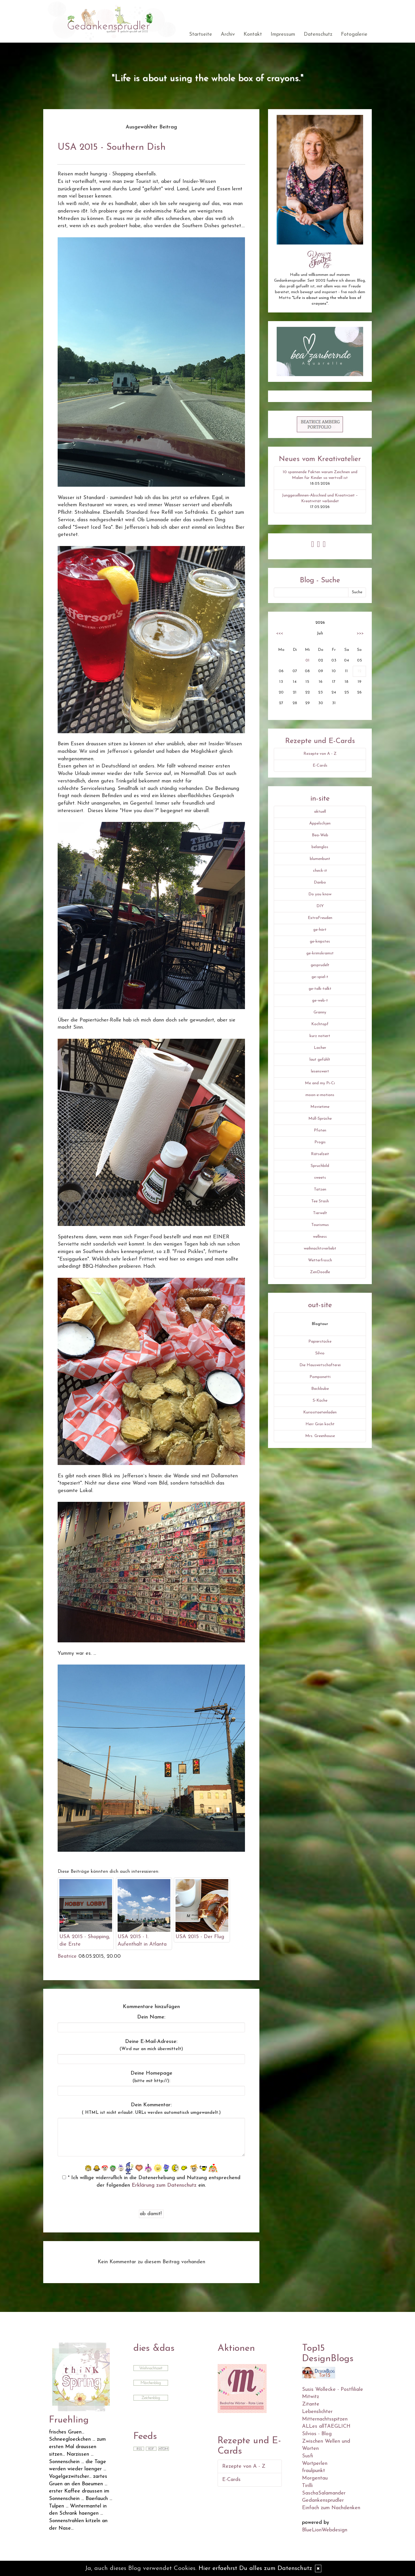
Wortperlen (314, 2463)
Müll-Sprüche (320, 1119)
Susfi (307, 2456)
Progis (320, 1142)
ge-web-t (320, 1000)
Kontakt (253, 34)
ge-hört (320, 930)
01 (307, 660)
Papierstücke (319, 1341)
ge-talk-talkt (320, 989)
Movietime (319, 1107)
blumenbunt (320, 859)
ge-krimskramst (320, 953)
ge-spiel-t (320, 977)
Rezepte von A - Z (320, 754)
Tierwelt (320, 1213)
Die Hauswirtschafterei (320, 1365)
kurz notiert (320, 1036)
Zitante (310, 2404)
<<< (279, 633)
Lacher (320, 1048)
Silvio (320, 1353)
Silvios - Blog (317, 2434)
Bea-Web (320, 835)
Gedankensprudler (323, 2500)
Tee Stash (320, 1201)
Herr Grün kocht (320, 1424)
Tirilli (307, 2485)
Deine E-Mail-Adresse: (151, 2045)
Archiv (228, 34)
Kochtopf (320, 1024)
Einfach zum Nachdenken (331, 2508)
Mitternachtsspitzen (325, 2419)
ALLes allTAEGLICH (326, 2426)
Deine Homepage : (151, 2077)
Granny (320, 1012)
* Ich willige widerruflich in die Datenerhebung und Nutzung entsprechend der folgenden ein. (151, 2181)
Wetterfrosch (320, 1260)
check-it (320, 871)
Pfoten (320, 1130)
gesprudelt (320, 965)
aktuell (320, 812)
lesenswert (320, 1071)
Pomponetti (320, 1377)
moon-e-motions (319, 1095)
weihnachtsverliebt (320, 1248)
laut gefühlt (320, 1059)
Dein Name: (151, 2017)
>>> (360, 633)
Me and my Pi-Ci (320, 1083)
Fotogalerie (354, 34)
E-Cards (320, 765)
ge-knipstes (320, 941)
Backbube (320, 1389)
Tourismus (320, 1225)
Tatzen (320, 1189)
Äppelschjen (320, 823)
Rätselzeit (320, 1154)
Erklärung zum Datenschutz (164, 2185)
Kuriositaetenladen (320, 1412)
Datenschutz (318, 34)
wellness (320, 1237)
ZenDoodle (320, 1272)
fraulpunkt (313, 2470)
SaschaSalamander (324, 2493)
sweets (320, 1178)
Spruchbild (320, 1166)
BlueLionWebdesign (324, 2530)
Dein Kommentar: (151, 2108)
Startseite (200, 34)
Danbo (320, 882)
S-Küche (320, 1400)
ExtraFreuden (320, 918)
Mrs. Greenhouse (320, 1436)
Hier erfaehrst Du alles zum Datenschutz (255, 2568)
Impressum (283, 34)
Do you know (319, 894)
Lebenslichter (317, 2411)
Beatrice (67, 1956)
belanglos (320, 847)
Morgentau (315, 2478)
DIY (320, 906)
